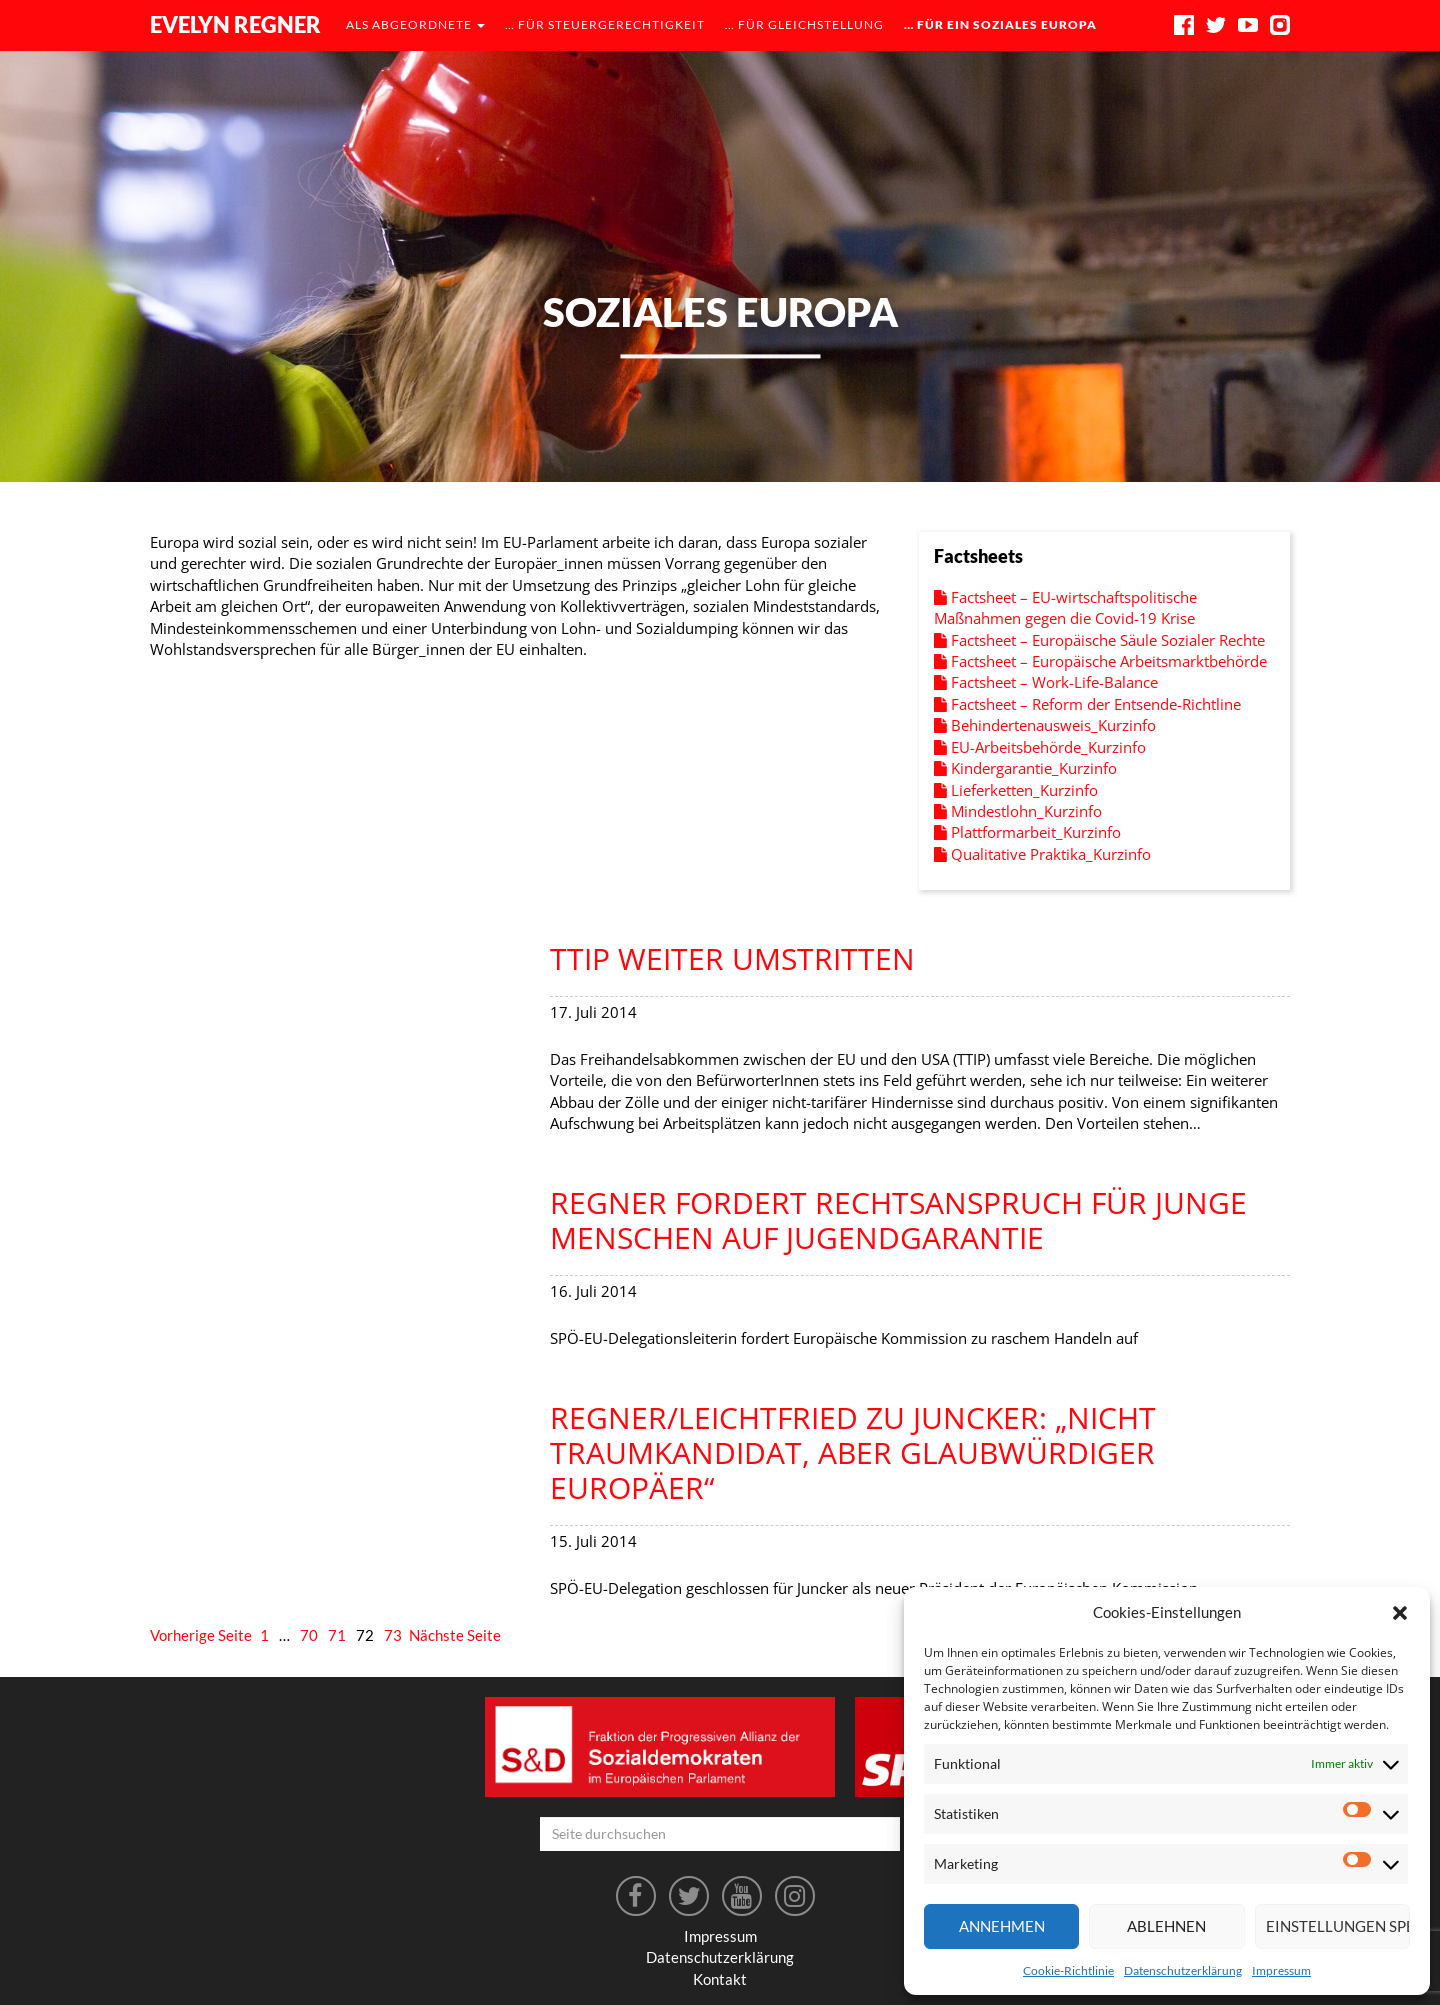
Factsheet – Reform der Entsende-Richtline (1087, 704)
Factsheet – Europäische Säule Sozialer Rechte (1099, 640)
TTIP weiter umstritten (732, 958)
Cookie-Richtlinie (1068, 1970)
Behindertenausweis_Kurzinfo (1045, 725)
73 (393, 1635)
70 (309, 1635)
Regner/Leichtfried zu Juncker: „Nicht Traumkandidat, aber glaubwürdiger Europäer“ (853, 1452)
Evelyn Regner (235, 24)
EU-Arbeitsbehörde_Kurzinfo (1040, 747)
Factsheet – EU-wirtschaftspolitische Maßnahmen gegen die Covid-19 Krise (1065, 607)
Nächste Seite (455, 1635)
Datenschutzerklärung (1183, 1970)
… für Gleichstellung (804, 24)
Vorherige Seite (201, 1635)
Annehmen (1002, 1926)
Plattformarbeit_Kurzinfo (1027, 832)
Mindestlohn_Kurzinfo (1018, 811)
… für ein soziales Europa (1000, 24)
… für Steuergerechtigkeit (605, 24)
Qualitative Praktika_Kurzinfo (1042, 854)
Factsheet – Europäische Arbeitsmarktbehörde (1100, 661)
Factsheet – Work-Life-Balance (1046, 682)
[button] (1400, 1613)
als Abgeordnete (415, 24)
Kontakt (720, 1979)
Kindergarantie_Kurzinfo (1025, 768)
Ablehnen (1166, 1926)
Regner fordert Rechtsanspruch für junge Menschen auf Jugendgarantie (898, 1220)
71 (337, 1635)
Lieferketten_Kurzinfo (1016, 790)
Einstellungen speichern (1338, 1926)
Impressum (1281, 1970)
